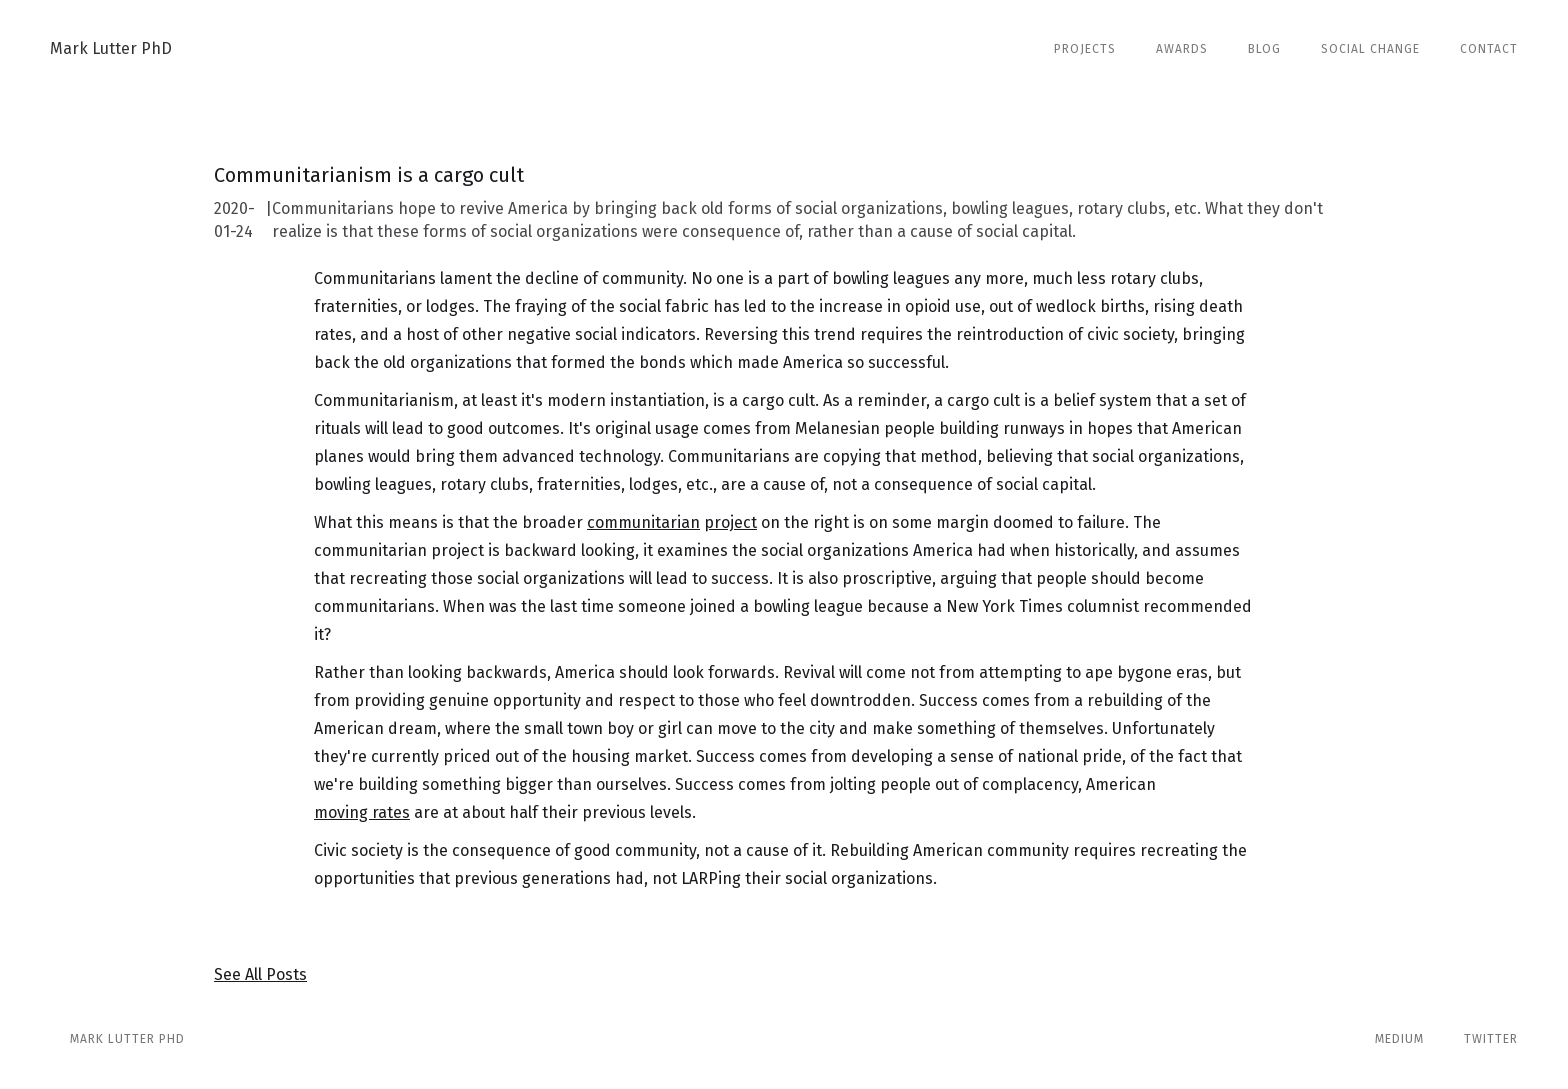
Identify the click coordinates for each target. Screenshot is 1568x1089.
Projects (1085, 49)
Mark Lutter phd (127, 1039)
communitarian (643, 522)
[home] (111, 49)
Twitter (1491, 1039)
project (730, 522)
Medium (1399, 1039)
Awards (1182, 49)
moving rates (362, 812)
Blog (1264, 49)
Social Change (1370, 49)
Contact (1489, 49)
